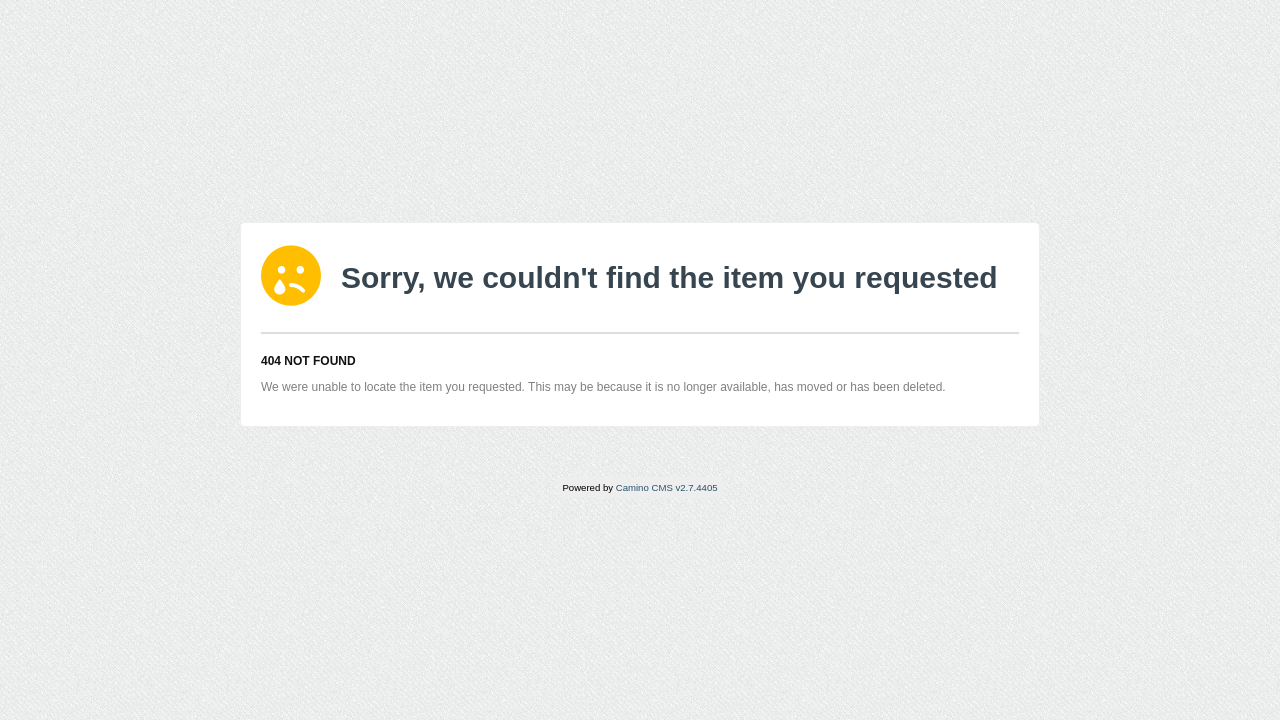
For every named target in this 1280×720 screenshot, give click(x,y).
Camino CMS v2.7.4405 (667, 487)
